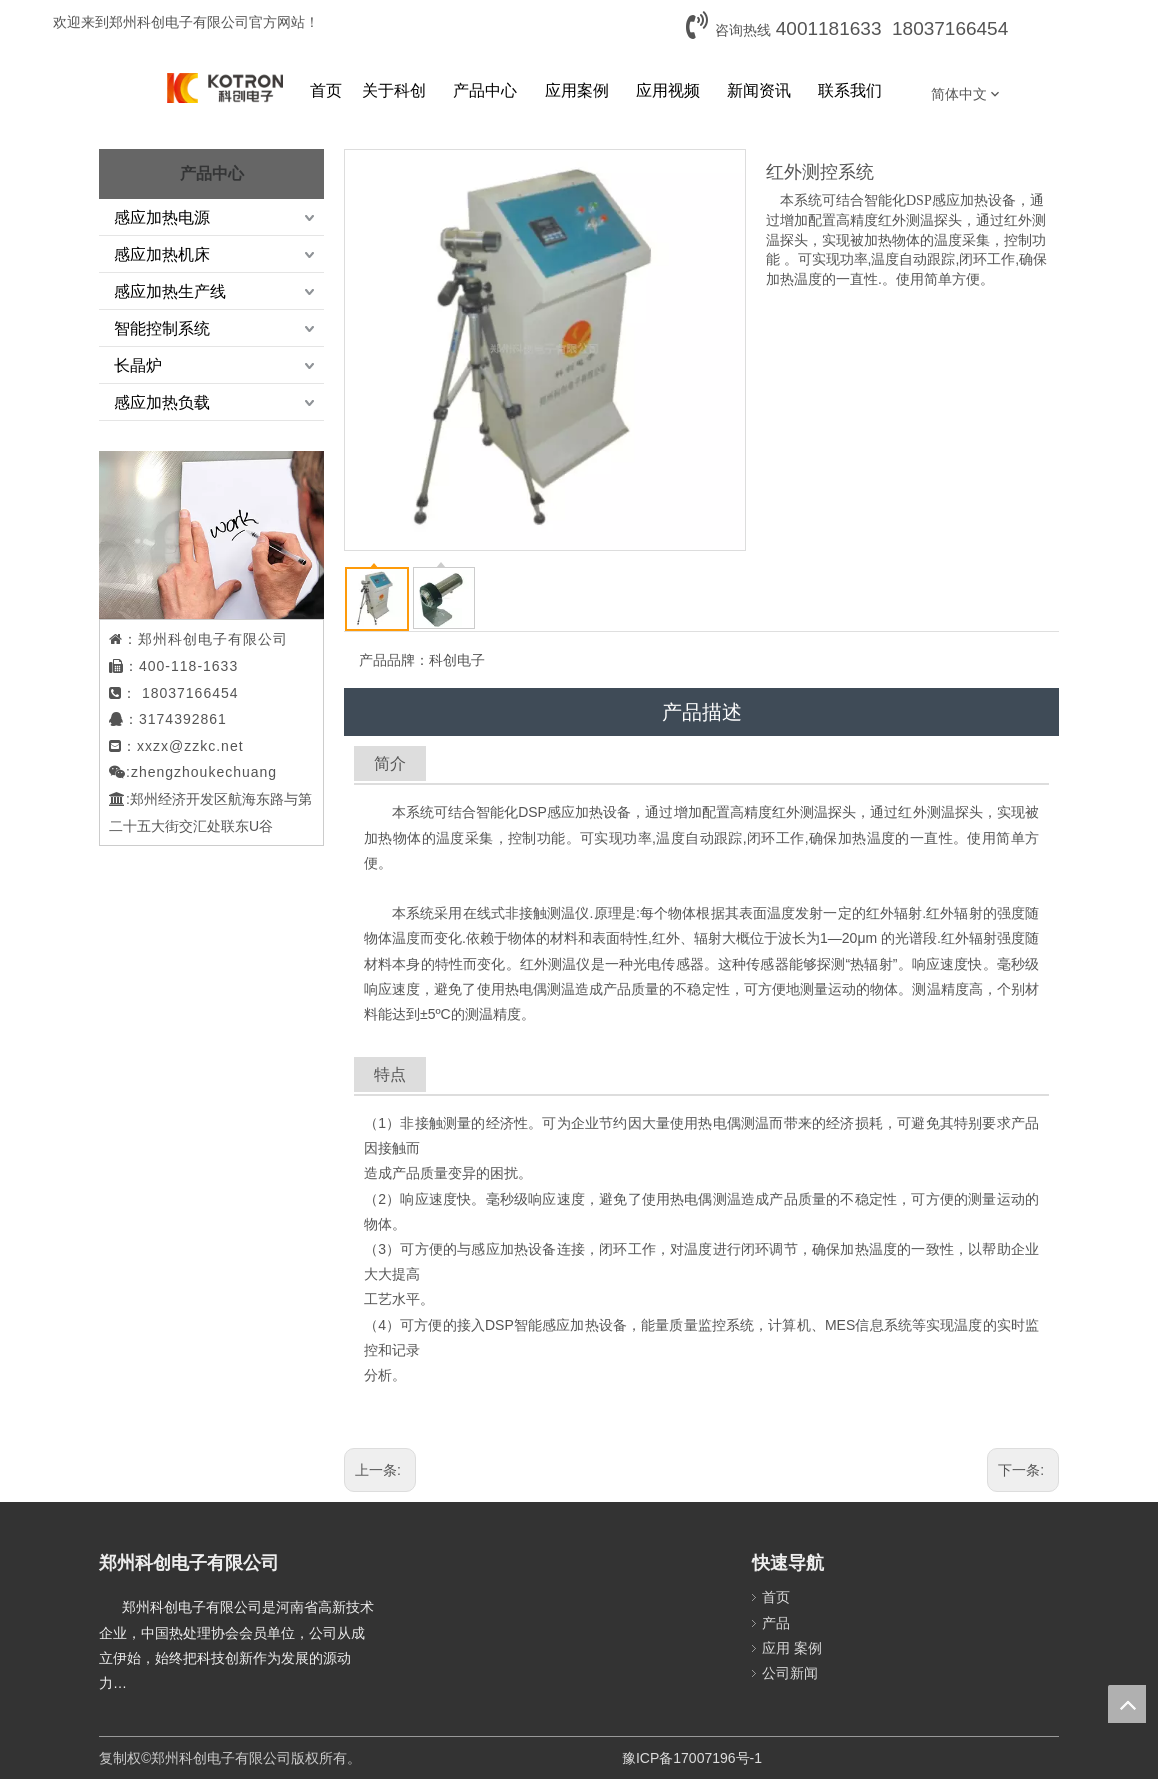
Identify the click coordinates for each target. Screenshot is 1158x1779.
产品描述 (702, 712)
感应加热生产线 (170, 291)
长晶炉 (138, 365)
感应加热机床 (162, 254)
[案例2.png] (239, 535)
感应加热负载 (162, 402)
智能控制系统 (162, 328)
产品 (776, 1623)
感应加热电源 (162, 217)
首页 (776, 1597)
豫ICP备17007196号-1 (692, 1758)
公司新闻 (790, 1673)
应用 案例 (792, 1648)
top (1127, 1704)
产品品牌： (394, 660)
